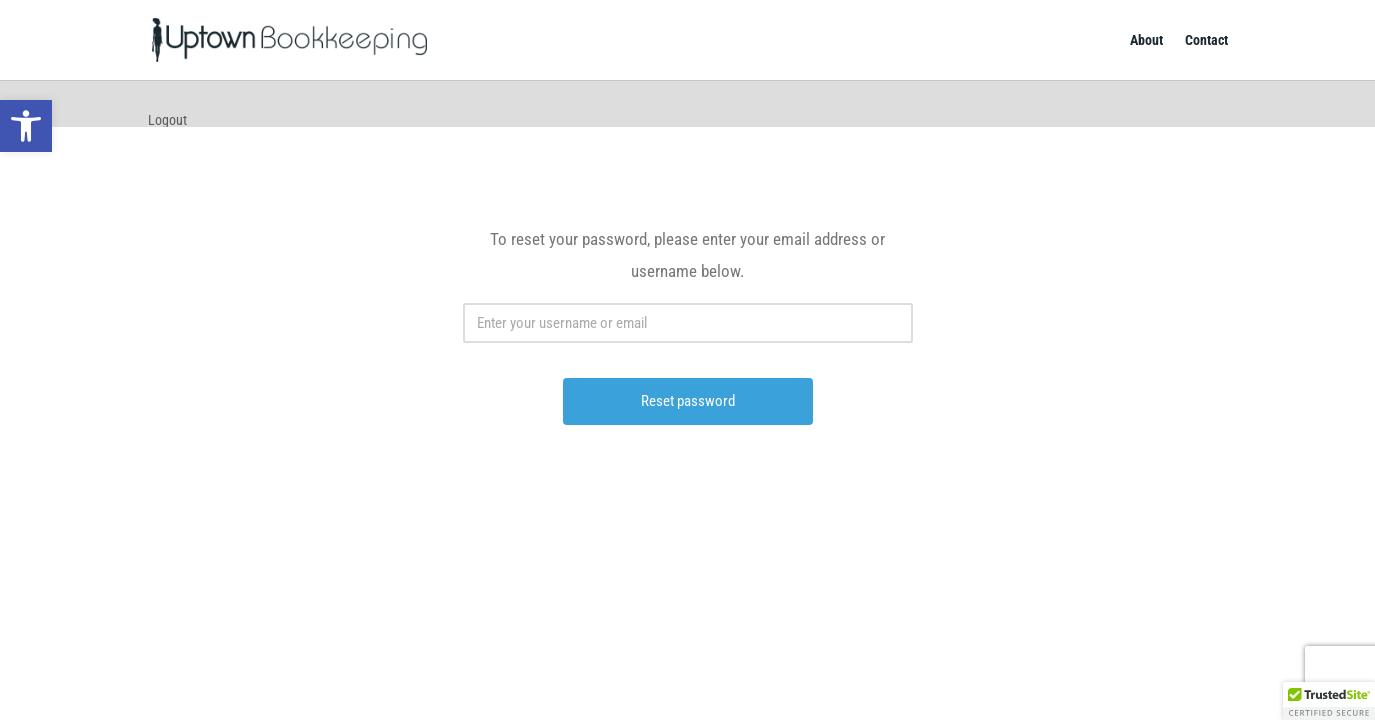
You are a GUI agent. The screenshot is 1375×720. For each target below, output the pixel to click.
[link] (26, 126)
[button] (1329, 701)
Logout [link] (167, 120)
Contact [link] (1206, 40)
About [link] (1146, 40)
